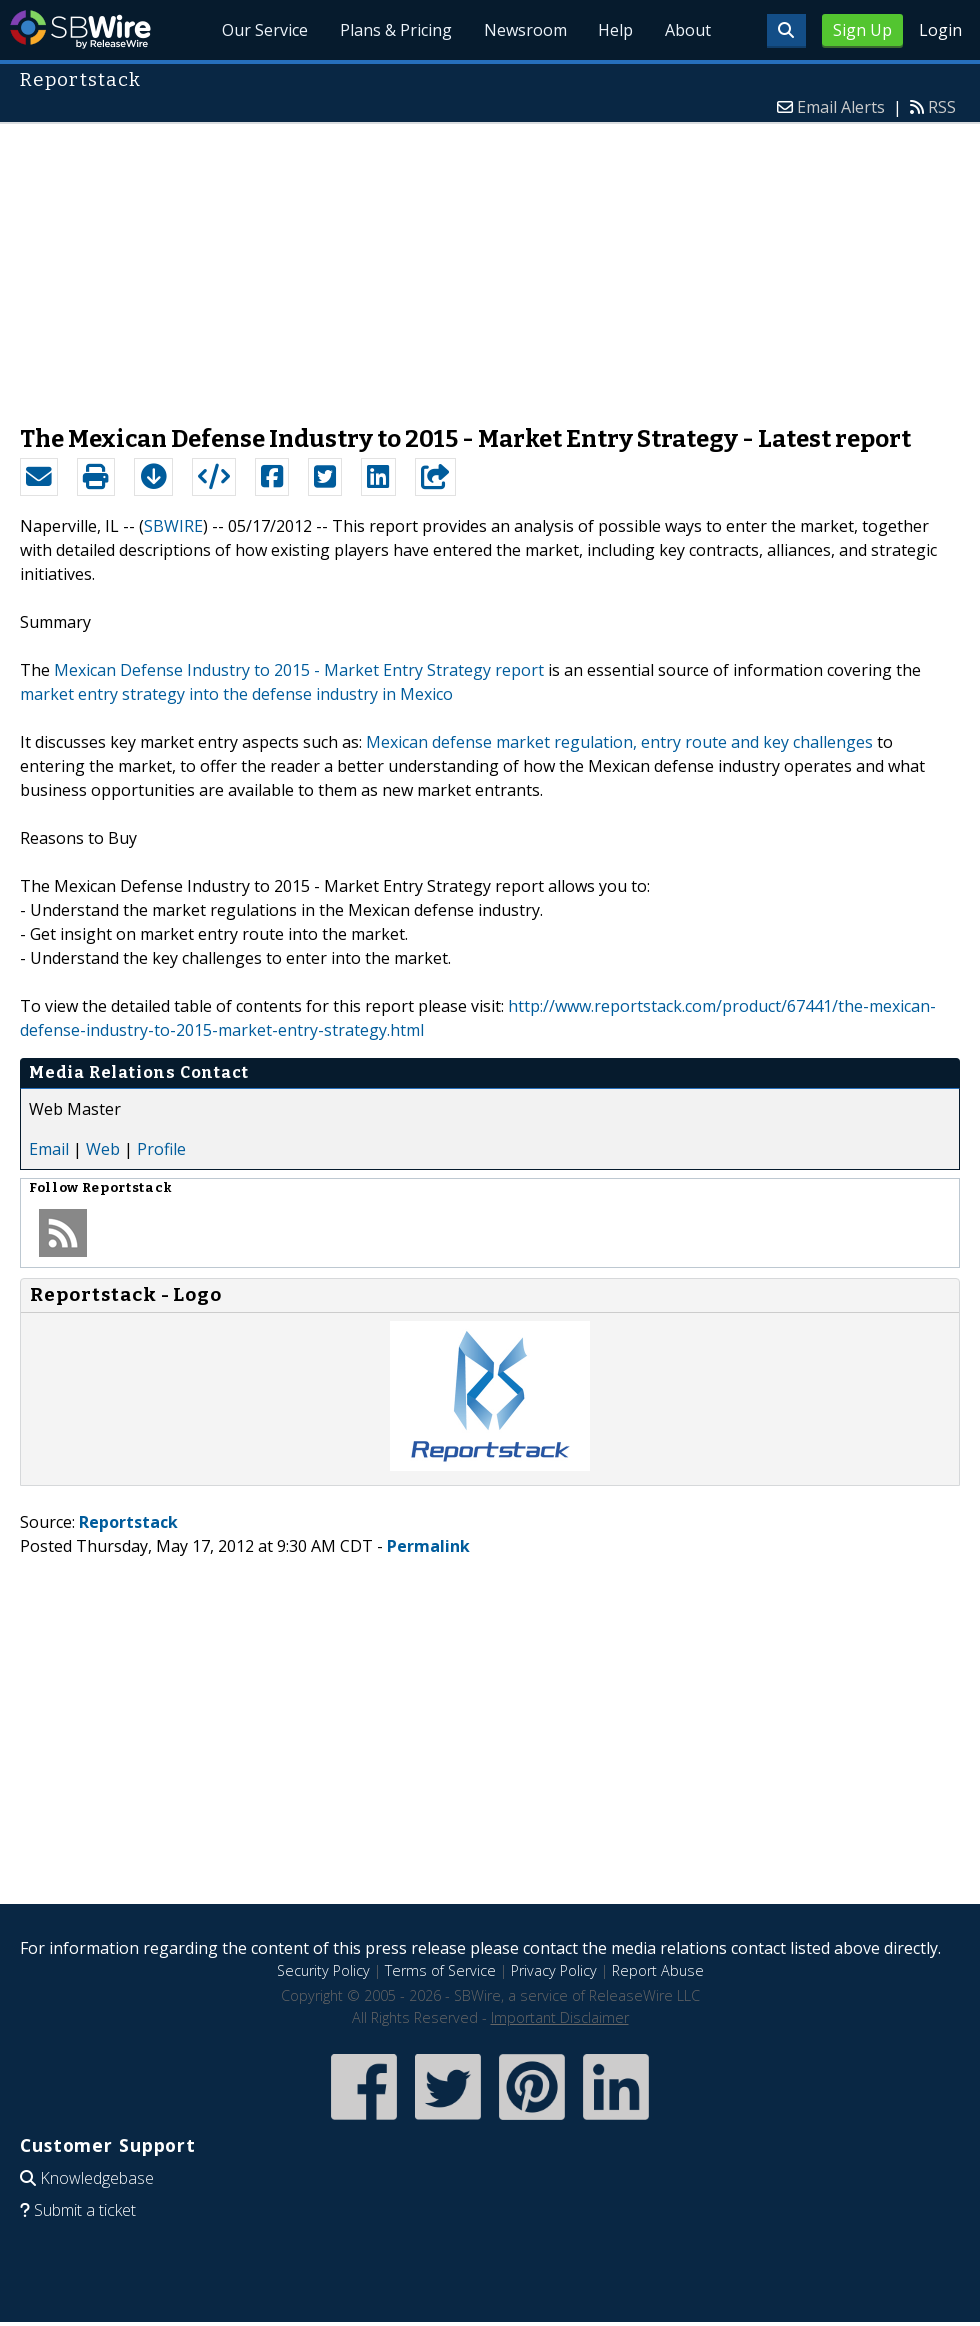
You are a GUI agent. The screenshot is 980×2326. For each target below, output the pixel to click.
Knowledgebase (97, 2178)
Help (615, 30)
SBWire (80, 29)
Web (103, 1149)
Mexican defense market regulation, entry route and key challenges (619, 742)
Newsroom (524, 30)
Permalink (428, 1546)
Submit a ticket (85, 2210)
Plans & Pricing (395, 30)
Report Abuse (658, 1970)
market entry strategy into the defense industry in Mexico (236, 694)
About (688, 30)
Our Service (264, 30)
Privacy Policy (554, 1970)
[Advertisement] (490, 264)
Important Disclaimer (560, 2017)
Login (940, 30)
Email (49, 1149)
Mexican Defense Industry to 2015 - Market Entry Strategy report (299, 670)
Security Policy (323, 1970)
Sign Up (862, 30)
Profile (161, 1149)
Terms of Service (440, 1970)
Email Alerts (841, 107)
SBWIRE (173, 526)
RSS (942, 107)
